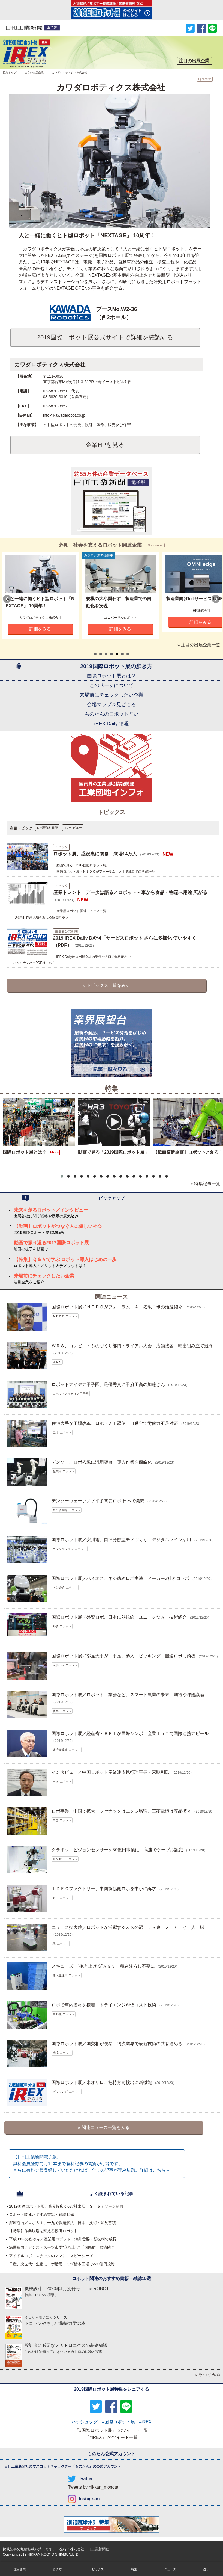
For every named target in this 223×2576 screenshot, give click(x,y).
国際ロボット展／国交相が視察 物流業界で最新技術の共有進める (117, 2043)
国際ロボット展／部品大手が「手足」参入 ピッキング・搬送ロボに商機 (123, 1656)
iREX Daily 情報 (111, 723)
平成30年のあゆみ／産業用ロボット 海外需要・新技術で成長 (62, 2239)
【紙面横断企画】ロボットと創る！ (188, 1152)
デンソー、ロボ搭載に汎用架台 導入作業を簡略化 (102, 1462)
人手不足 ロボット (65, 1665)
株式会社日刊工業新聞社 (89, 2549)
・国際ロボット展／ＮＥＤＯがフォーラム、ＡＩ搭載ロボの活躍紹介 (104, 872)
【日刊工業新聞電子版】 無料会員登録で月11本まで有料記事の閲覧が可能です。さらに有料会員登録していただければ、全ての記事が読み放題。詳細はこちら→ (91, 2163)
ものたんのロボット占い (111, 714)
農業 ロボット (62, 1711)
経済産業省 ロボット (66, 1749)
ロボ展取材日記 (47, 827)
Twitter (86, 2478)
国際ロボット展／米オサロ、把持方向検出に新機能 (102, 2082)
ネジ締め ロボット (65, 1587)
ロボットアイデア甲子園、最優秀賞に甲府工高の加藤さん (108, 1384)
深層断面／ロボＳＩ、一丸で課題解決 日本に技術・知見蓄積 (62, 2222)
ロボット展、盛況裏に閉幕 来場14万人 (95, 854)
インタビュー (73, 827)
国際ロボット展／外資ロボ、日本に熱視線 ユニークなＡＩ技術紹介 (119, 1617)
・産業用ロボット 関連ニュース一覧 (79, 911)
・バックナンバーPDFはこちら (32, 963)
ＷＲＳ (57, 1362)
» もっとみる (207, 2374)
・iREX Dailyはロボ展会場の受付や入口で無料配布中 (92, 957)
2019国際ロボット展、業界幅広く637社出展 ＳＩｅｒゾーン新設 (66, 2206)
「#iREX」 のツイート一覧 (111, 2437)
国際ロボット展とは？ (111, 676)
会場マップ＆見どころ (111, 704)
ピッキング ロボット (66, 2091)
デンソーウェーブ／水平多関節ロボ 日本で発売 (98, 1501)
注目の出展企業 (34, 72)
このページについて (111, 685)
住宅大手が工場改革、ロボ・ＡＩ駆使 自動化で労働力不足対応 (115, 1423)
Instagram (89, 2499)
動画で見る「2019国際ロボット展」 (113, 1152)
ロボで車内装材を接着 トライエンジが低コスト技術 (104, 2005)
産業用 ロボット (63, 1471)
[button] (62, 1176)
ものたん (82, 2466)
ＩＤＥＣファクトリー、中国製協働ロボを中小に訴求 (104, 1888)
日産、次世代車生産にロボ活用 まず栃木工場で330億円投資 (62, 2264)
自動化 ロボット (63, 2014)
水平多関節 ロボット (66, 1510)
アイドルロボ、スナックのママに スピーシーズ (51, 2256)
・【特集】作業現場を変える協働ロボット (41, 917)
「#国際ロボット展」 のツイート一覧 (111, 2430)
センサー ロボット (65, 1859)
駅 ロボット (60, 1943)
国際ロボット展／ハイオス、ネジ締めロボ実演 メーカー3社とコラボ (120, 1578)
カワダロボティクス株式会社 (49, 365)
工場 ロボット (62, 1432)
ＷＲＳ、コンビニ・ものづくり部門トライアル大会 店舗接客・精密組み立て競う (132, 1345)
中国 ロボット (62, 1781)
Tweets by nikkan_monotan (94, 2487)
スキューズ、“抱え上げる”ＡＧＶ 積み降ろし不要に (103, 1966)
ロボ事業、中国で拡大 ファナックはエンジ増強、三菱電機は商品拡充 (121, 1811)
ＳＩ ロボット (62, 1897)
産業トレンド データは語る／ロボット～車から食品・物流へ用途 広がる (130, 892)
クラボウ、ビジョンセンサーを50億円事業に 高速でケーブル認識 (117, 1849)
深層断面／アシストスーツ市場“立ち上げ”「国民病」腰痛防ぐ (62, 2247)
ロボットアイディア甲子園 (71, 1393)
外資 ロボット (62, 1626)
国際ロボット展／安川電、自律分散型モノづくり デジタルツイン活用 (121, 1539)
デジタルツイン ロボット (69, 1548)
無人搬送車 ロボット (66, 1975)
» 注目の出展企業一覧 (198, 645)
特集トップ (9, 72)
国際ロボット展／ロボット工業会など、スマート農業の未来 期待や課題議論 (128, 1694)
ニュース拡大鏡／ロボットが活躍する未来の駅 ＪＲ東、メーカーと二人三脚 (128, 1927)
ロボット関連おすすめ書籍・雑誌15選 (41, 2214)
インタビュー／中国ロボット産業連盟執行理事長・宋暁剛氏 (110, 1772)
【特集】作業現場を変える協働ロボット (43, 2231)
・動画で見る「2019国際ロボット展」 (81, 865)
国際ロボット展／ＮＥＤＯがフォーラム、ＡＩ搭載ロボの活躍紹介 (117, 1307)
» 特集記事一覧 (205, 1184)
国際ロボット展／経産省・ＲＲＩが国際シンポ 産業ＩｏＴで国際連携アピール (130, 1733)
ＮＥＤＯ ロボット (65, 1316)
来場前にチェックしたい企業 (111, 695)
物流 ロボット (62, 2052)
